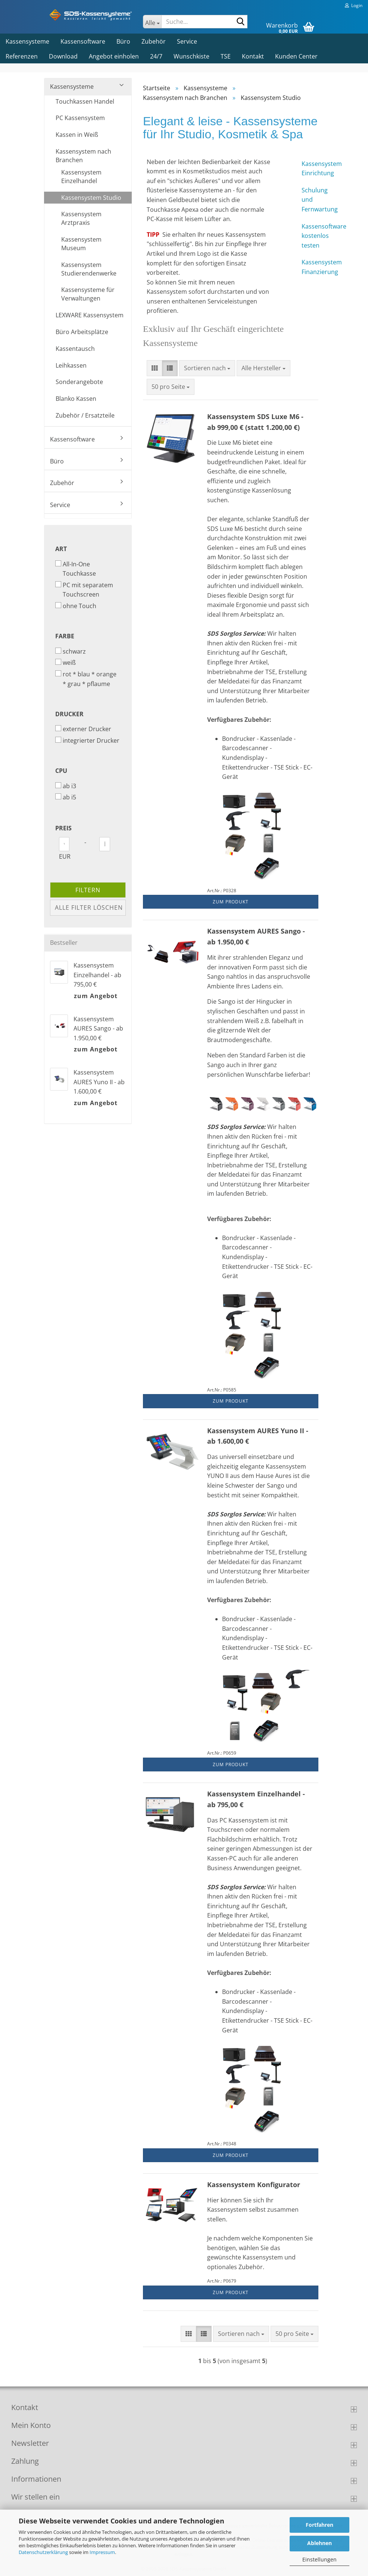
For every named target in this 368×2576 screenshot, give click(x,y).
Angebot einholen (114, 56)
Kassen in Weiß (77, 134)
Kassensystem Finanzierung (310, 267)
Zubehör (153, 41)
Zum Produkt (231, 902)
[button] (154, 368)
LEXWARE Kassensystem (90, 315)
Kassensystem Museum (81, 243)
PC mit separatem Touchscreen (84, 590)
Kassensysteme (27, 41)
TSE (226, 56)
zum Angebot (96, 996)
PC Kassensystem (80, 118)
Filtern (87, 890)
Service (187, 41)
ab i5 (65, 797)
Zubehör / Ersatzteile (85, 415)
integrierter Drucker (87, 740)
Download (63, 56)
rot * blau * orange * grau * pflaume (85, 679)
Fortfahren (319, 2524)
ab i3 (65, 786)
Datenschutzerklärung (43, 2552)
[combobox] (207, 368)
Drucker (69, 714)
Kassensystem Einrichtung (310, 168)
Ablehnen (319, 2543)
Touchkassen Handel (85, 101)
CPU (61, 771)
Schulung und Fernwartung (310, 199)
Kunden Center (296, 56)
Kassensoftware (82, 41)
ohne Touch (75, 606)
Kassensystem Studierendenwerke (88, 269)
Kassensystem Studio (91, 198)
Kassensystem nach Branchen (83, 155)
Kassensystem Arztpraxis (81, 218)
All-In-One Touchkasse (75, 569)
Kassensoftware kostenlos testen (310, 235)
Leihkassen (71, 365)
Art (61, 549)
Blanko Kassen (76, 398)
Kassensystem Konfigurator (253, 2184)
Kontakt (253, 56)
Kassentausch (75, 349)
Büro (123, 41)
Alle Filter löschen (89, 907)
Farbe (64, 636)
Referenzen (22, 56)
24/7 (156, 56)
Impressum (102, 2552)
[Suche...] (152, 21)
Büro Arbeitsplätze (82, 332)
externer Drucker (83, 729)
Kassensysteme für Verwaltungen (88, 294)
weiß (65, 662)
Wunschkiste (191, 56)
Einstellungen (319, 2559)
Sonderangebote (79, 382)
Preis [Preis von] (63, 828)
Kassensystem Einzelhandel (81, 176)
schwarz (70, 651)
